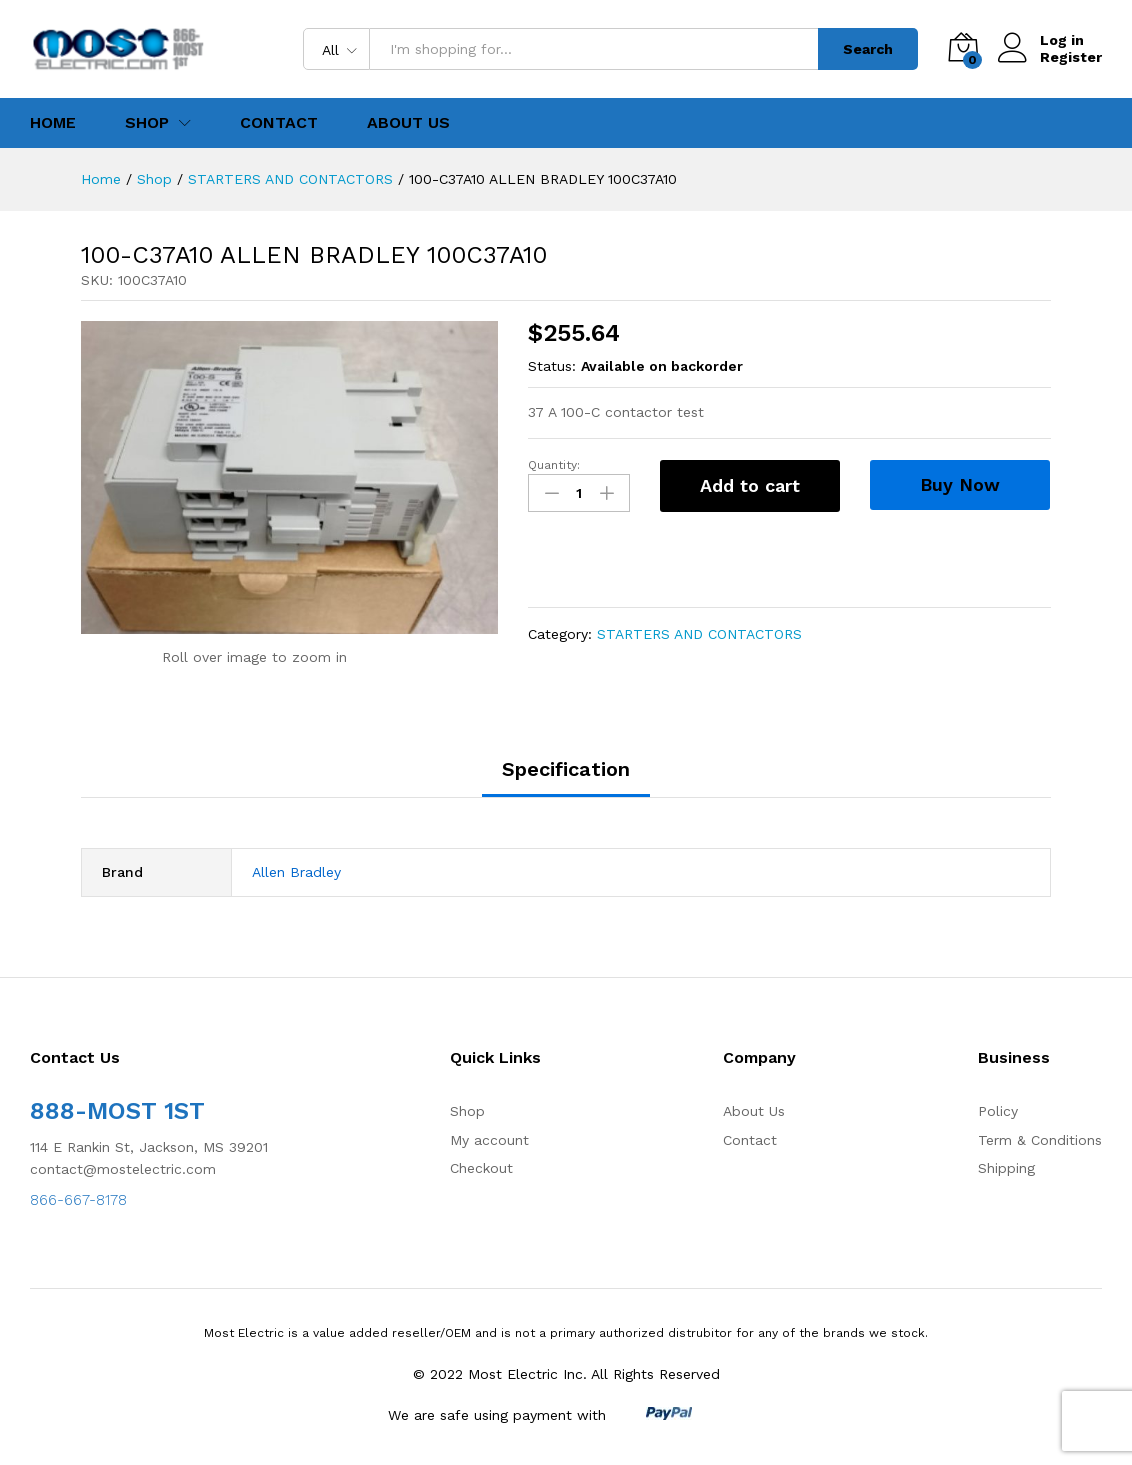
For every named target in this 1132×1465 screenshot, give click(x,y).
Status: (552, 366)
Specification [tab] (566, 769)
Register (1071, 57)
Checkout (481, 1168)
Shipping (1006, 1168)
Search (868, 49)
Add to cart (750, 485)
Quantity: (554, 465)
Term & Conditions (1040, 1140)
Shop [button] (147, 123)
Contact (279, 123)
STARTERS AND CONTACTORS (699, 634)
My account (489, 1140)
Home (53, 123)
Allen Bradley (296, 872)
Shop (467, 1111)
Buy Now (960, 484)
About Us (408, 123)
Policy (998, 1111)
